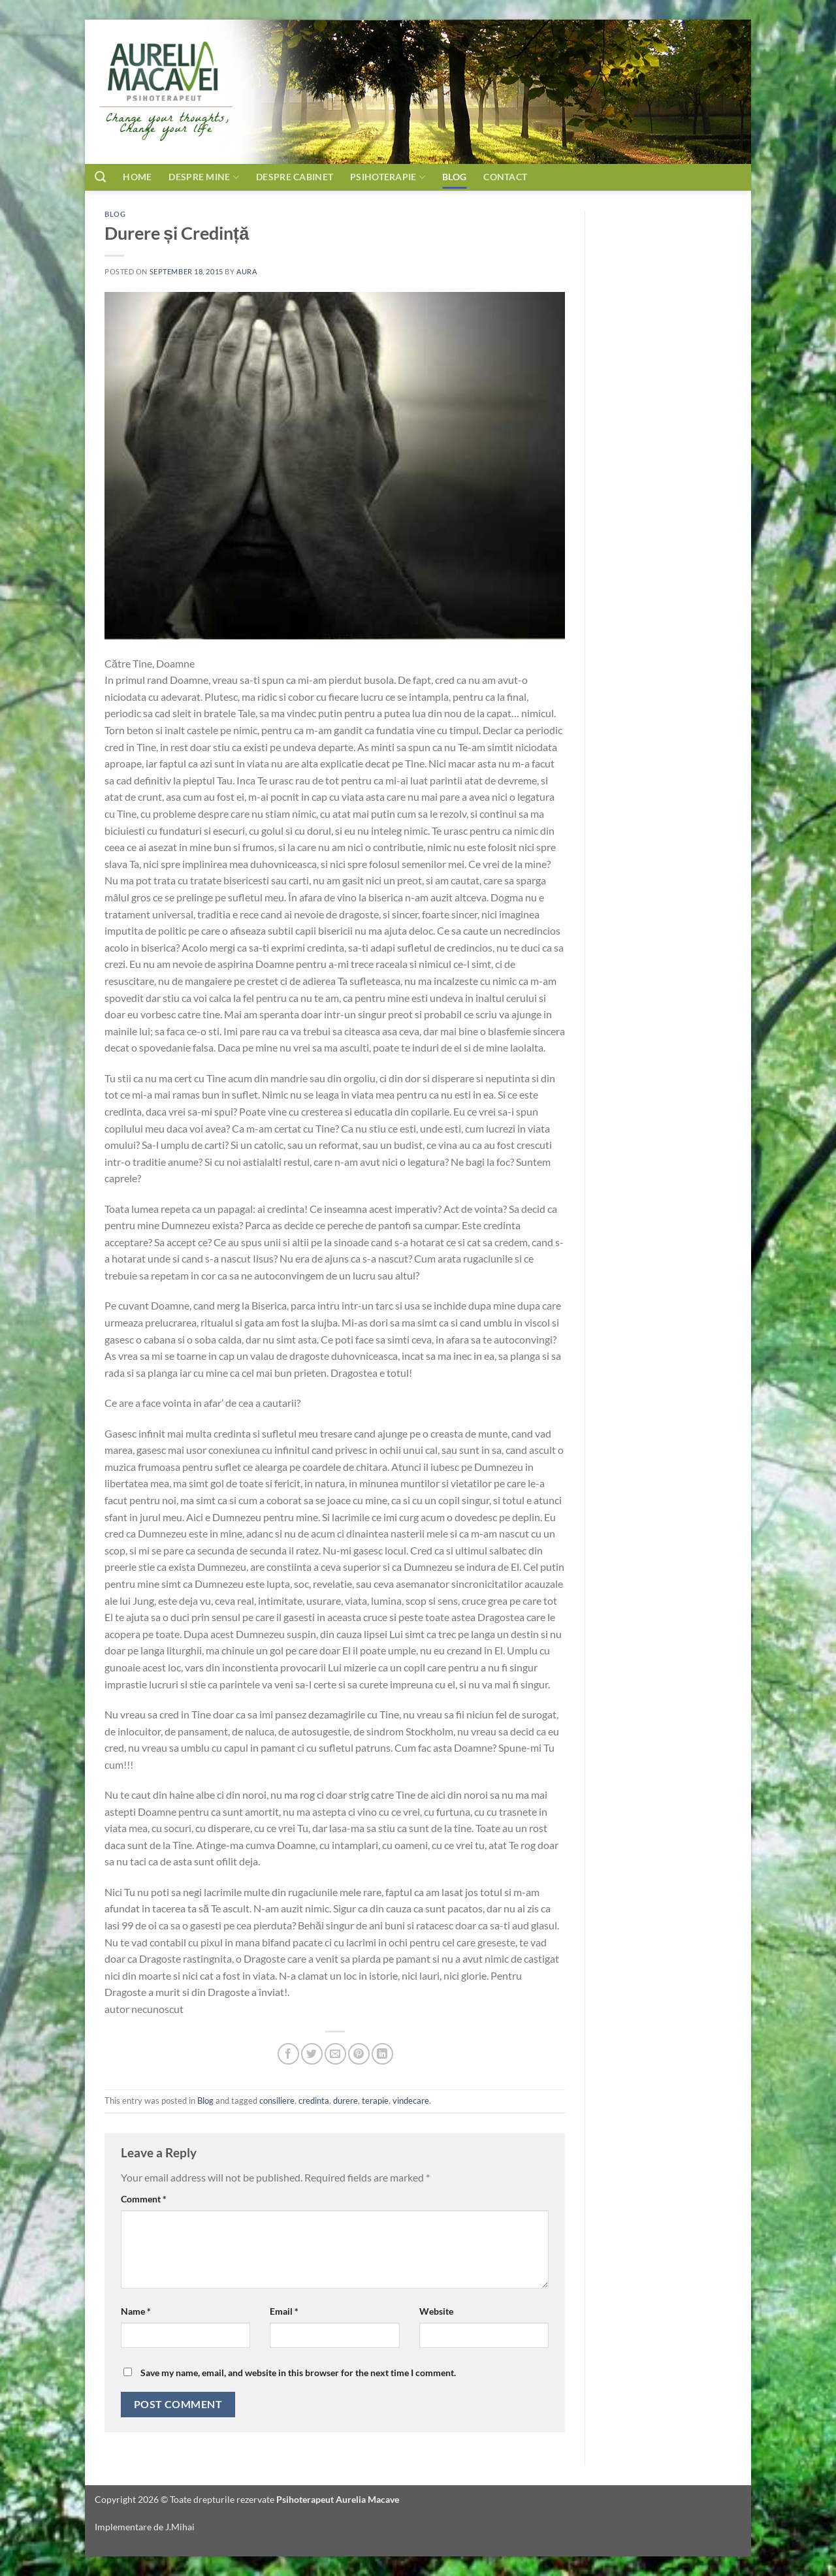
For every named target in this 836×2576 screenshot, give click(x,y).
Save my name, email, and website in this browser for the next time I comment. (298, 2372)
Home (137, 176)
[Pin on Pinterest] (359, 2054)
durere (345, 2100)
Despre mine (204, 177)
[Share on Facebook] (288, 2054)
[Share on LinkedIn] (382, 2054)
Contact (521, 176)
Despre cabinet (294, 176)
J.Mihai (180, 2526)
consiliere (277, 2100)
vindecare (411, 2100)
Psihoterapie (387, 177)
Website (436, 2311)
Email (284, 2311)
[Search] (100, 177)
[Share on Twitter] (312, 2054)
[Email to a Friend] (335, 2054)
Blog (454, 176)
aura (246, 271)
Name (136, 2311)
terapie (375, 2100)
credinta (313, 2100)
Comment (144, 2198)
